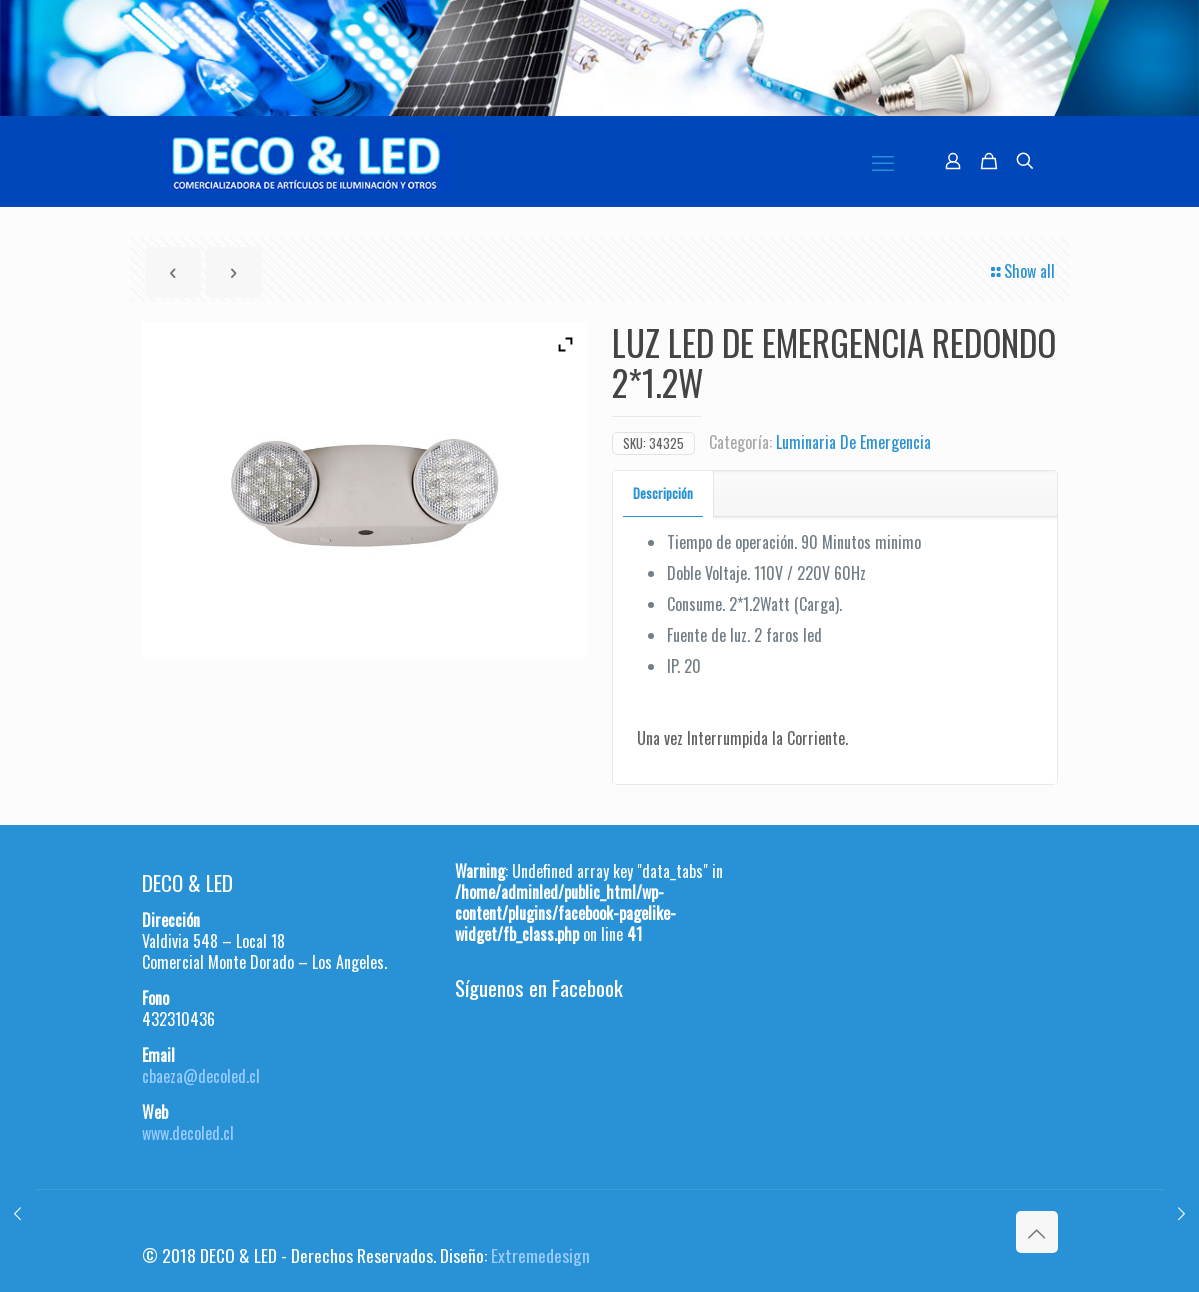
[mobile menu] (883, 161)
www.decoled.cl (188, 1133)
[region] (599, 58)
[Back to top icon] (1037, 1232)
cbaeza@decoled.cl (201, 1076)
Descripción (663, 493)
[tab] (663, 493)
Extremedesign (540, 1255)
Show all (1021, 271)
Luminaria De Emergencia (853, 442)
